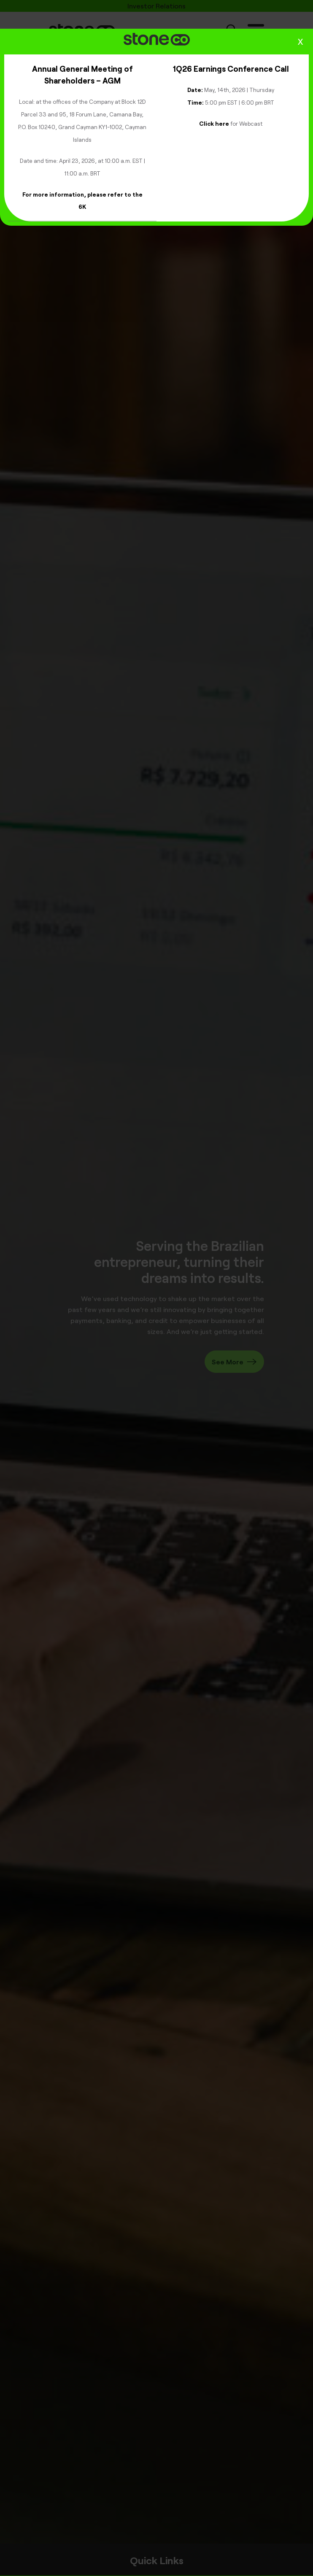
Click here (214, 123)
